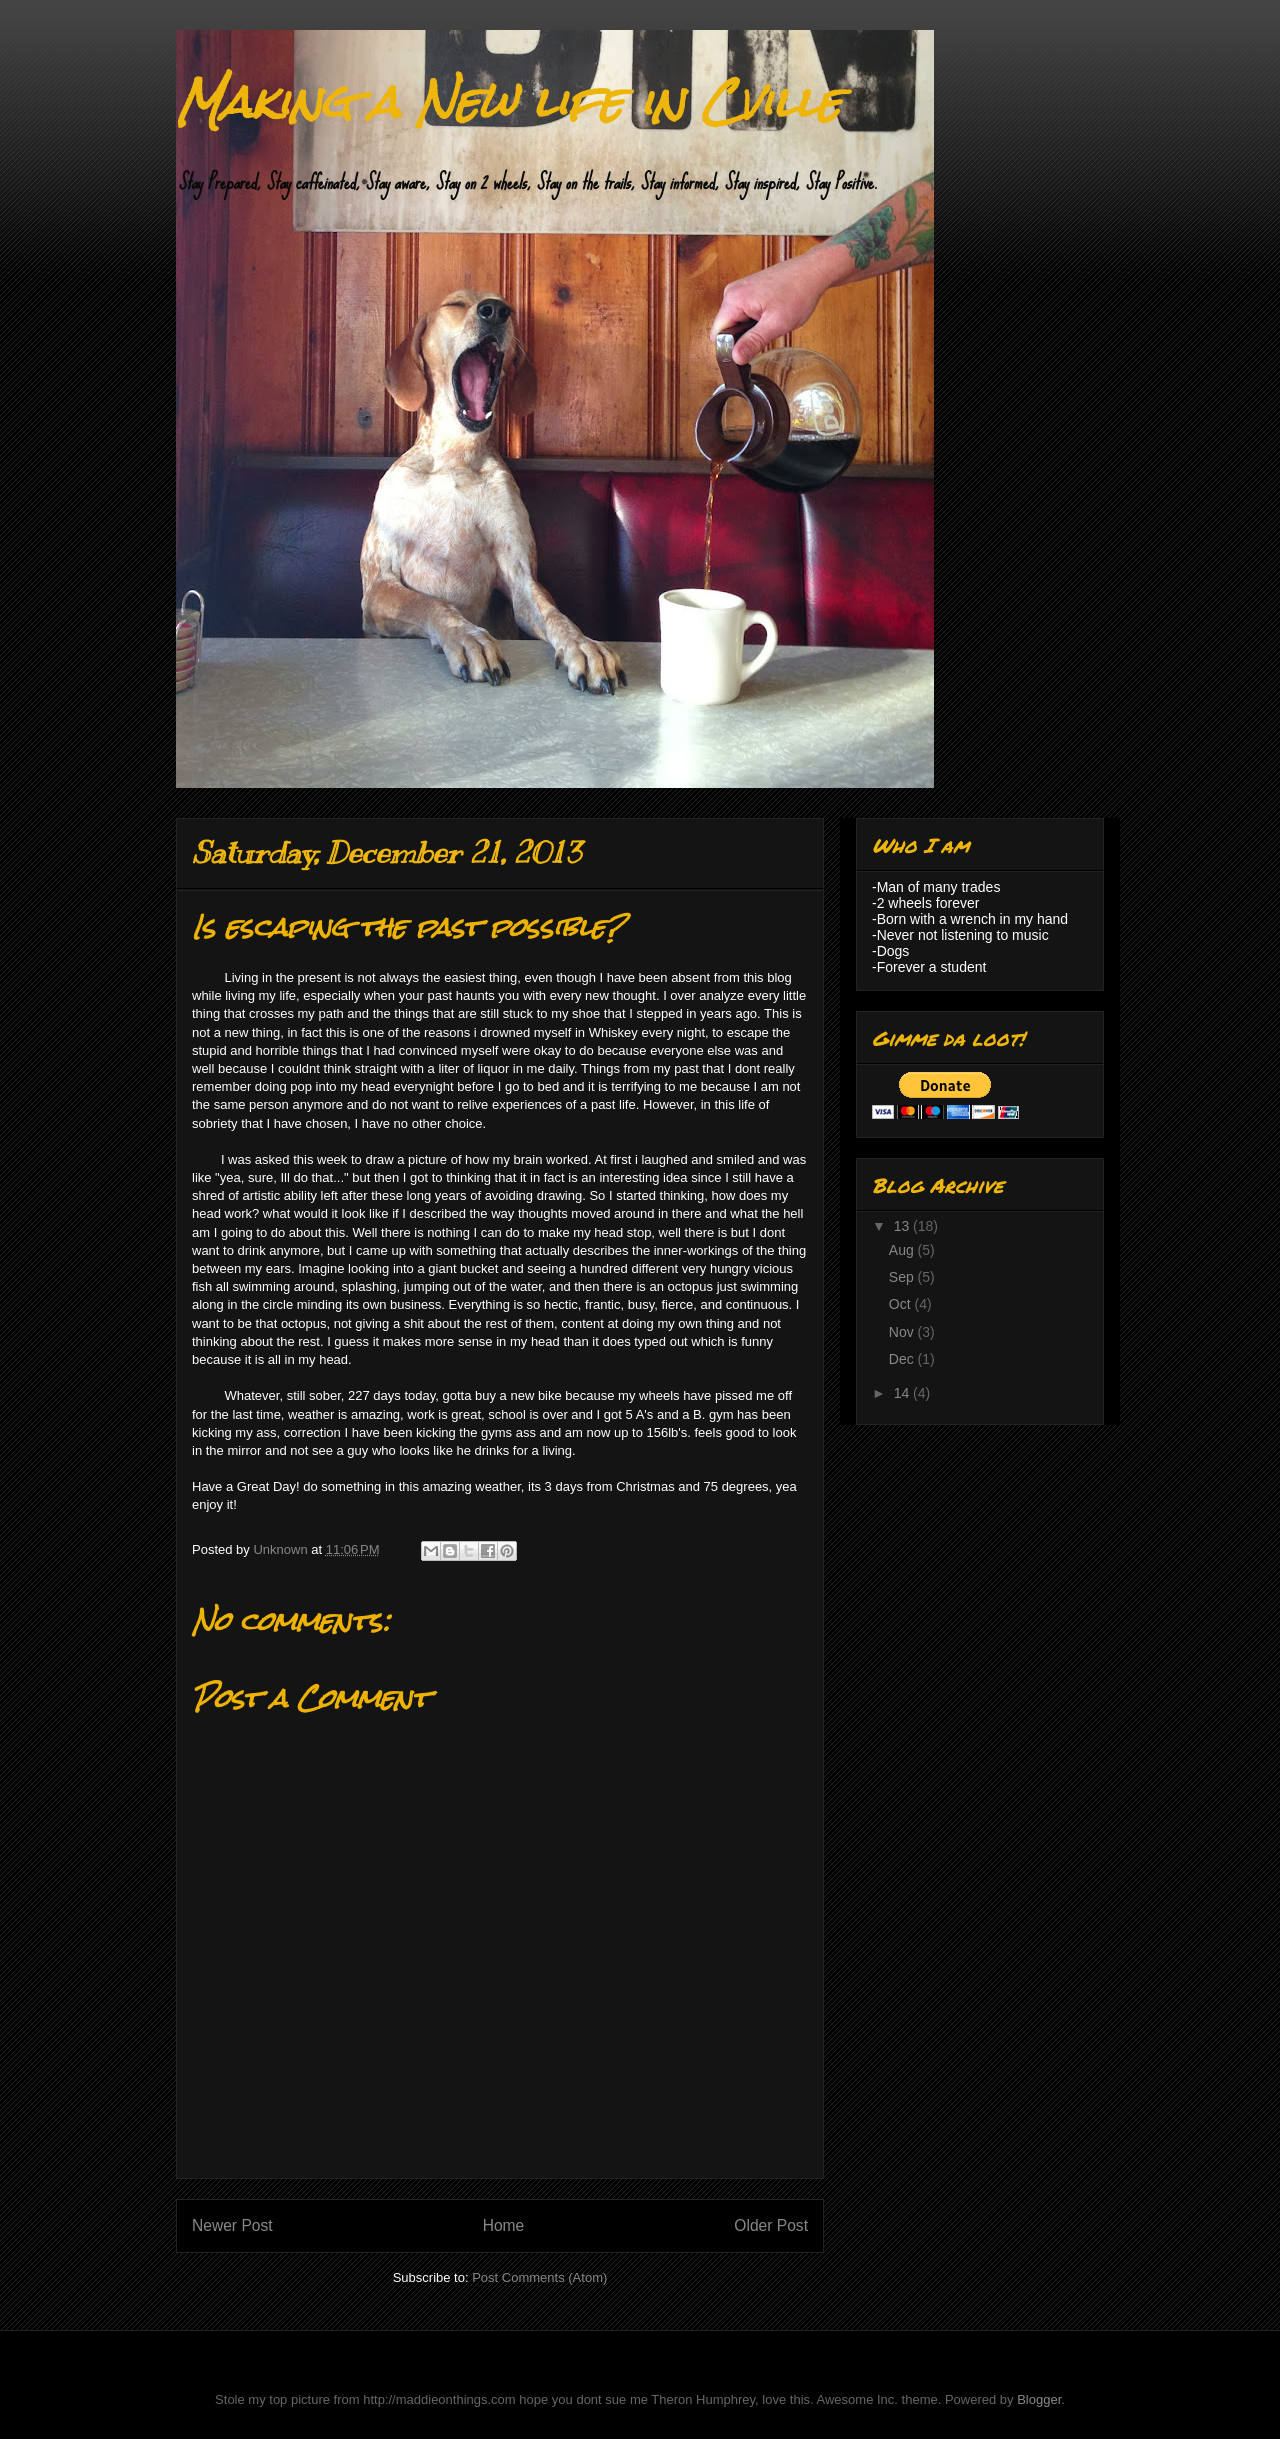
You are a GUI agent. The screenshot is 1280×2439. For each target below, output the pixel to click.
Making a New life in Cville (508, 101)
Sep (903, 1277)
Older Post (771, 2225)
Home (504, 2225)
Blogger (1039, 2399)
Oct (902, 1304)
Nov (903, 1332)
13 (903, 1226)
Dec (903, 1359)
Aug (903, 1250)
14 (903, 1393)
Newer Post (232, 2225)
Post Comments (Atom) (539, 2277)
